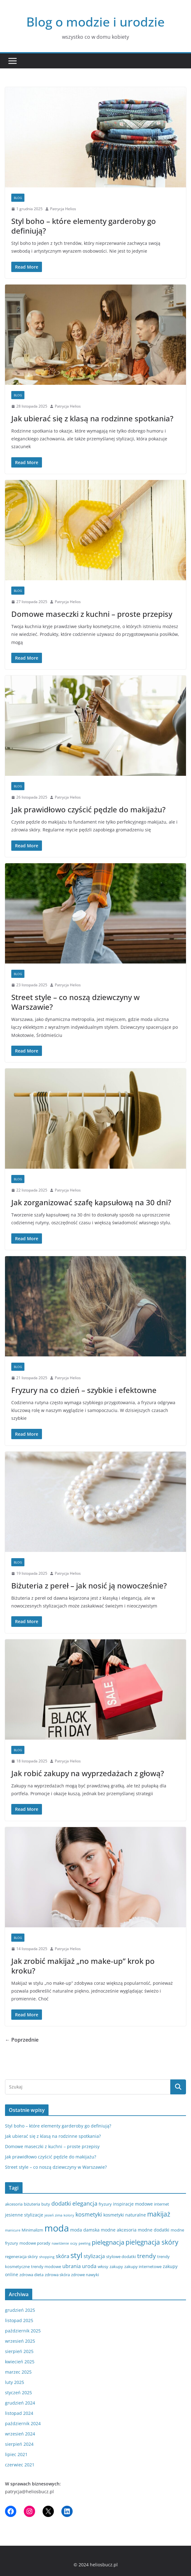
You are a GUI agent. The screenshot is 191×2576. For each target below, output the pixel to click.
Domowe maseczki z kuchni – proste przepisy (91, 614)
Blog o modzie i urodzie (95, 21)
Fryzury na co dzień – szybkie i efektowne (84, 1390)
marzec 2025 (18, 2372)
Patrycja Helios (63, 208)
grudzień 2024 (20, 2403)
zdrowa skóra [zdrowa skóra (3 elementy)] (57, 2274)
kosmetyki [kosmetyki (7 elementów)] (88, 2214)
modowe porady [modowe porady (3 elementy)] (34, 2243)
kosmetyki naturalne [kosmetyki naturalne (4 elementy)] (124, 2215)
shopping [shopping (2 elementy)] (46, 2257)
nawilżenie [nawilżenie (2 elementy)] (60, 2243)
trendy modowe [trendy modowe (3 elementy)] (46, 2266)
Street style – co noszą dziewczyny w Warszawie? (75, 1002)
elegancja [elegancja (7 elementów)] (84, 2203)
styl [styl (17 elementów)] (76, 2255)
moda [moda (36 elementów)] (56, 2228)
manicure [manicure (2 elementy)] (12, 2230)
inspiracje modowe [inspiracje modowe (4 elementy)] (133, 2204)
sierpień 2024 (19, 2444)
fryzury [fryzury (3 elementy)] (105, 2204)
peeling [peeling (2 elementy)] (84, 2243)
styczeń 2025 (18, 2392)
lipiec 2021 (16, 2454)
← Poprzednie (22, 2039)
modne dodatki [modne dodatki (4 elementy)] (153, 2230)
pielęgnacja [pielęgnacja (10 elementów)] (108, 2242)
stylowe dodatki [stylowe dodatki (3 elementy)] (121, 2256)
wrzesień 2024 (20, 2434)
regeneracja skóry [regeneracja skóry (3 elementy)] (21, 2256)
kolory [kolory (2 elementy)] (69, 2215)
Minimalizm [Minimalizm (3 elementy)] (32, 2230)
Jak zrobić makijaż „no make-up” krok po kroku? (83, 1966)
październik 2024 (23, 2423)
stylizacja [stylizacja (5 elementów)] (94, 2256)
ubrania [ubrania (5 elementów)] (71, 2266)
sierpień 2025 (19, 2351)
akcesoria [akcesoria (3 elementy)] (14, 2204)
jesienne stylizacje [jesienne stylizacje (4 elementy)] (24, 2215)
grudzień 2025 (20, 2310)
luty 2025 (14, 2382)
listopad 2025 (19, 2320)
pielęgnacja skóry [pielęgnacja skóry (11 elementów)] (152, 2242)
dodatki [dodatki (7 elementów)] (61, 2203)
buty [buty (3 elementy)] (45, 2204)
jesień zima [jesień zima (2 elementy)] (53, 2215)
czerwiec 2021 (19, 2465)
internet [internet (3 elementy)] (161, 2204)
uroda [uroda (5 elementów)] (89, 2266)
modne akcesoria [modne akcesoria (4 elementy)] (119, 2230)
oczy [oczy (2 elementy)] (73, 2243)
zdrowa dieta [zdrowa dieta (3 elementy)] (31, 2274)
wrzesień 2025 (20, 2341)
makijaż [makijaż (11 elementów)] (158, 2214)
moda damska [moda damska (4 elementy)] (85, 2230)
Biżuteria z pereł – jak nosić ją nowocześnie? (89, 1585)
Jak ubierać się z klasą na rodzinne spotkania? (92, 418)
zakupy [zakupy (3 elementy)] (116, 2266)
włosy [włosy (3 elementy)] (103, 2266)
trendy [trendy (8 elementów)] (146, 2256)
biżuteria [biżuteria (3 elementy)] (32, 2204)
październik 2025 (23, 2331)
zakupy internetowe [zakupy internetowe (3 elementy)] (143, 2266)
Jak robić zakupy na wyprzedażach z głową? (87, 1773)
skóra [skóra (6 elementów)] (62, 2256)
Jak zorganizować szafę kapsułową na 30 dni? (91, 1202)
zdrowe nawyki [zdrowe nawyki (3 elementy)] (85, 2274)
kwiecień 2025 (19, 2362)
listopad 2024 (19, 2413)
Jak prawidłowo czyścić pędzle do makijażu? (88, 809)
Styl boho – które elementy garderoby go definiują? (83, 226)
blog (18, 198)
